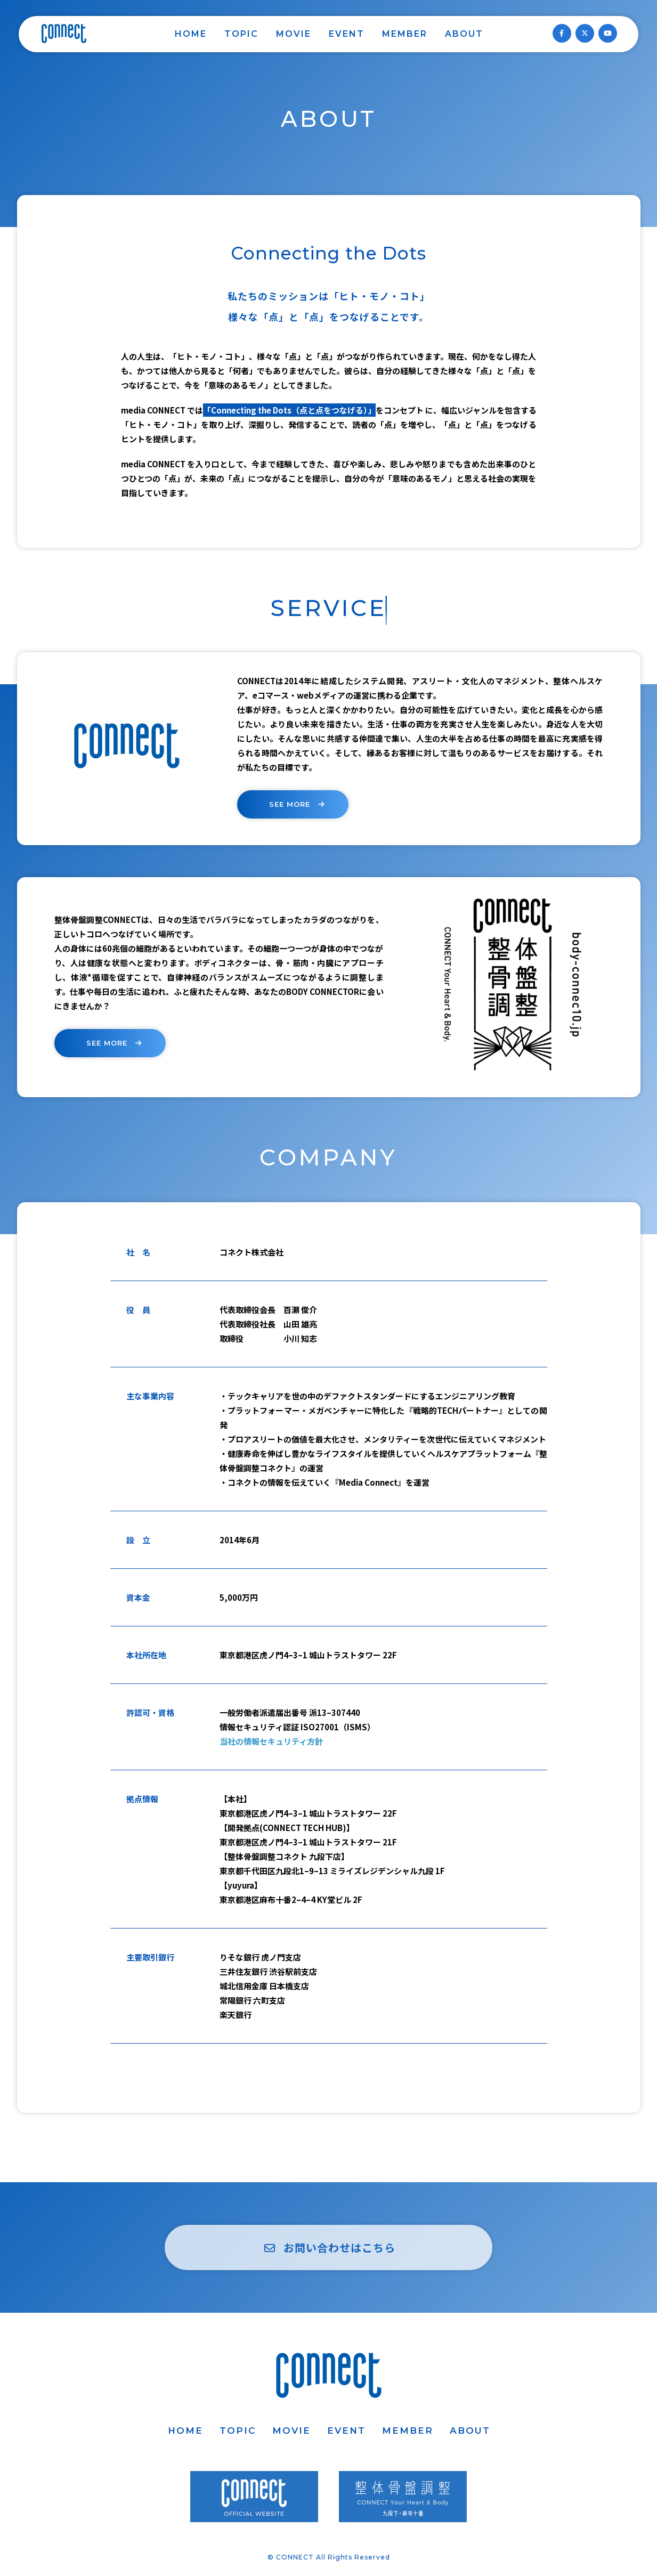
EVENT (346, 34)
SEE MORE (298, 804)
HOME (191, 34)
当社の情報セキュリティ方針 (271, 1741)
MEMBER (404, 34)
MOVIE (293, 34)
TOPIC (241, 34)
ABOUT (464, 34)
